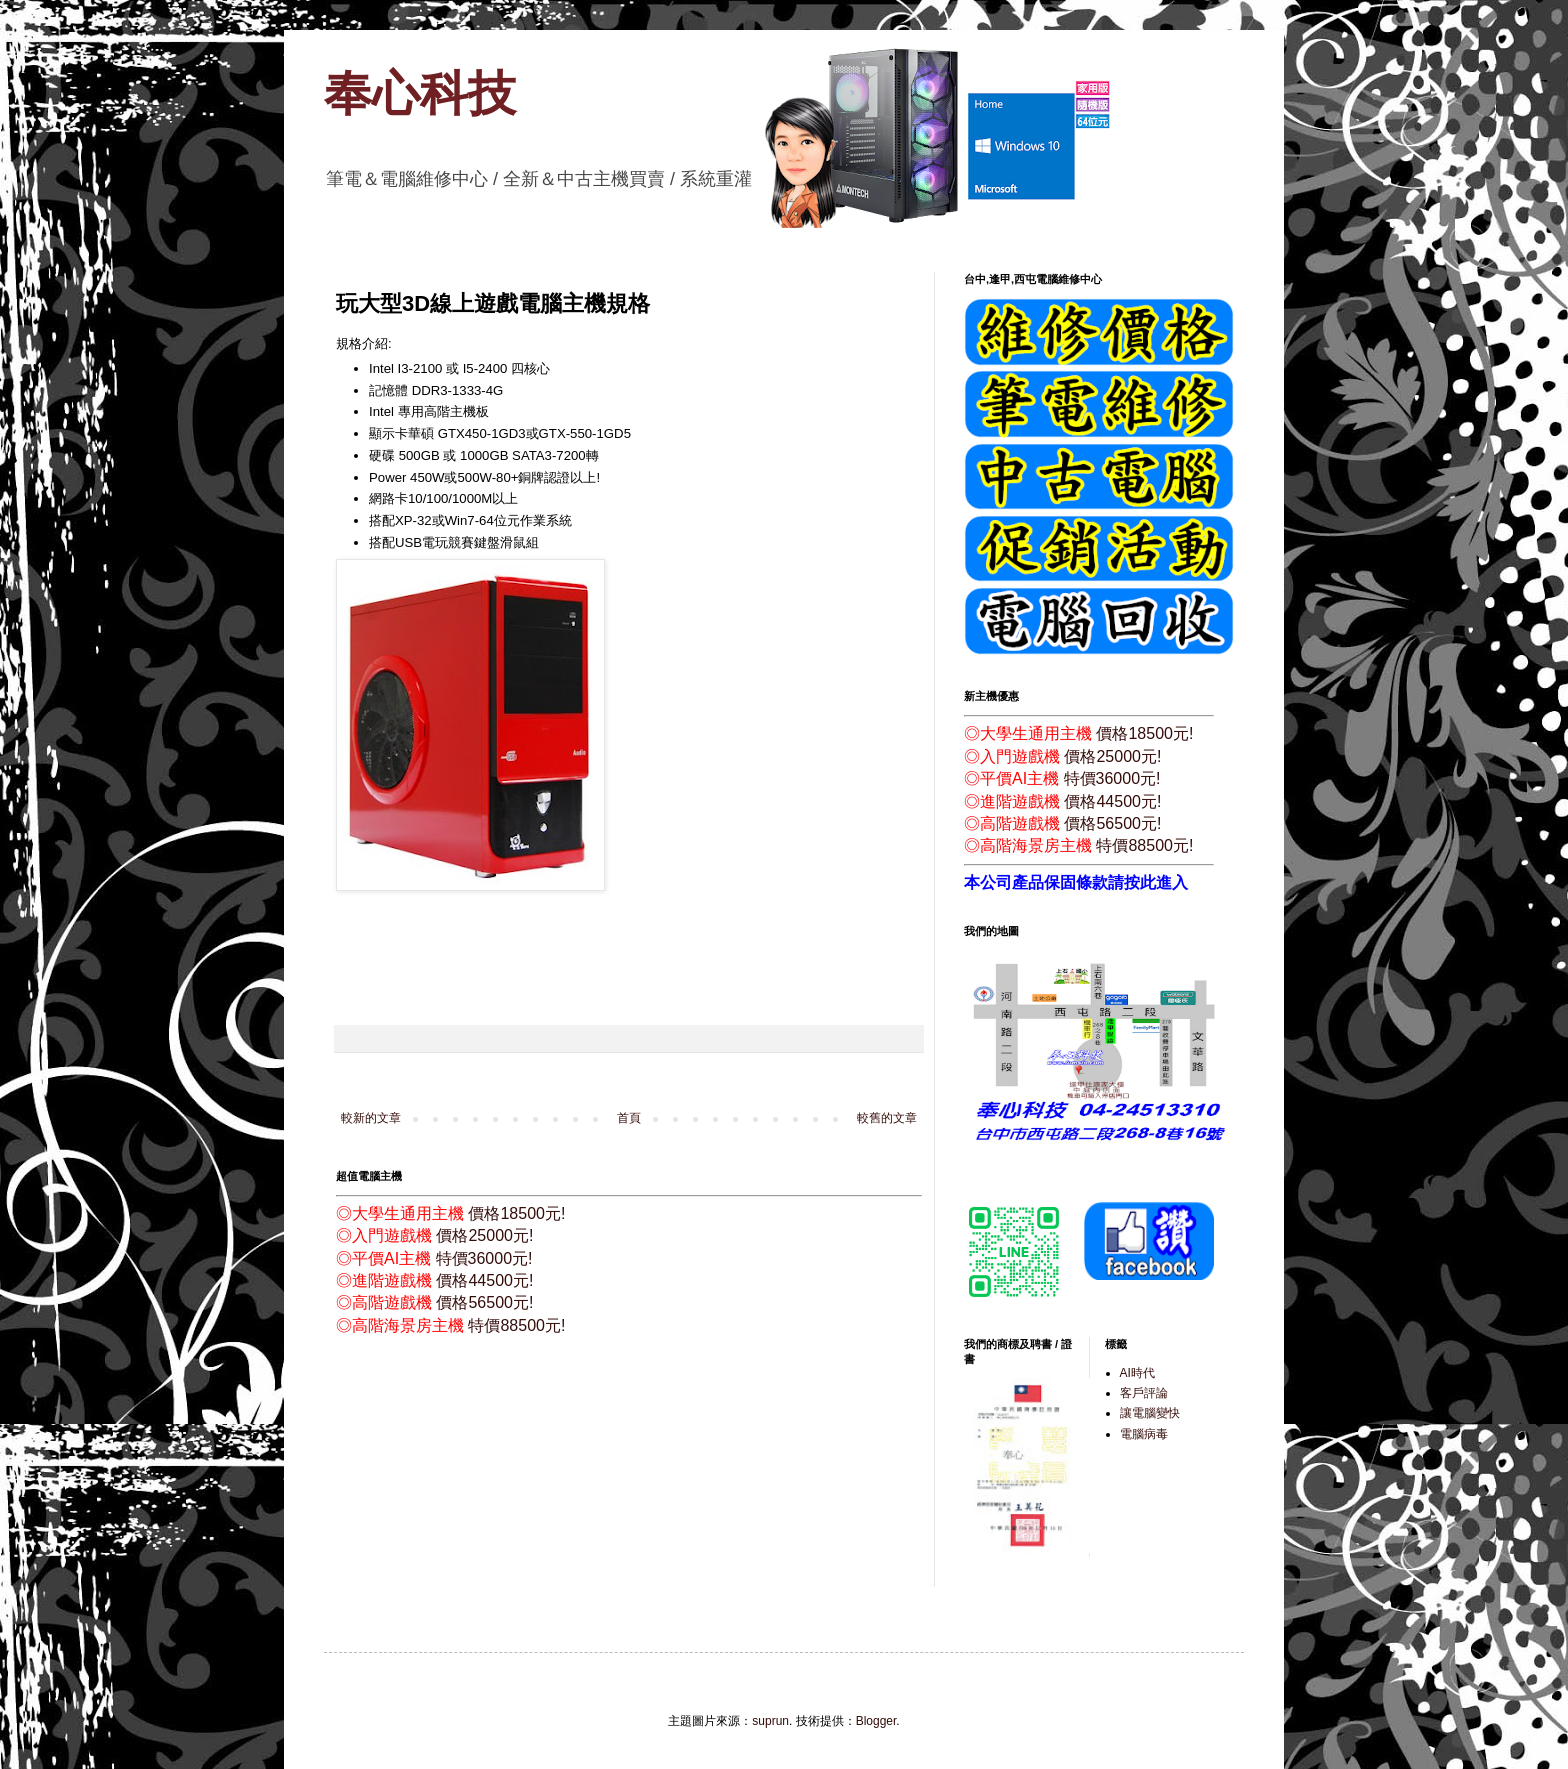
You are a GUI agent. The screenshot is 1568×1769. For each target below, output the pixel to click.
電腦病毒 (1144, 1434)
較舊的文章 (887, 1118)
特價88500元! (516, 1325)
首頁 (629, 1118)
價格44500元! (484, 1280)
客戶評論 (1144, 1393)
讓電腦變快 (1150, 1413)
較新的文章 (371, 1118)
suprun (770, 1721)
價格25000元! (484, 1235)
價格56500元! (484, 1302)
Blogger (876, 1721)
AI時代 (1137, 1373)
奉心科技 (420, 93)
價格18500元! (516, 1213)
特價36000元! (484, 1258)
